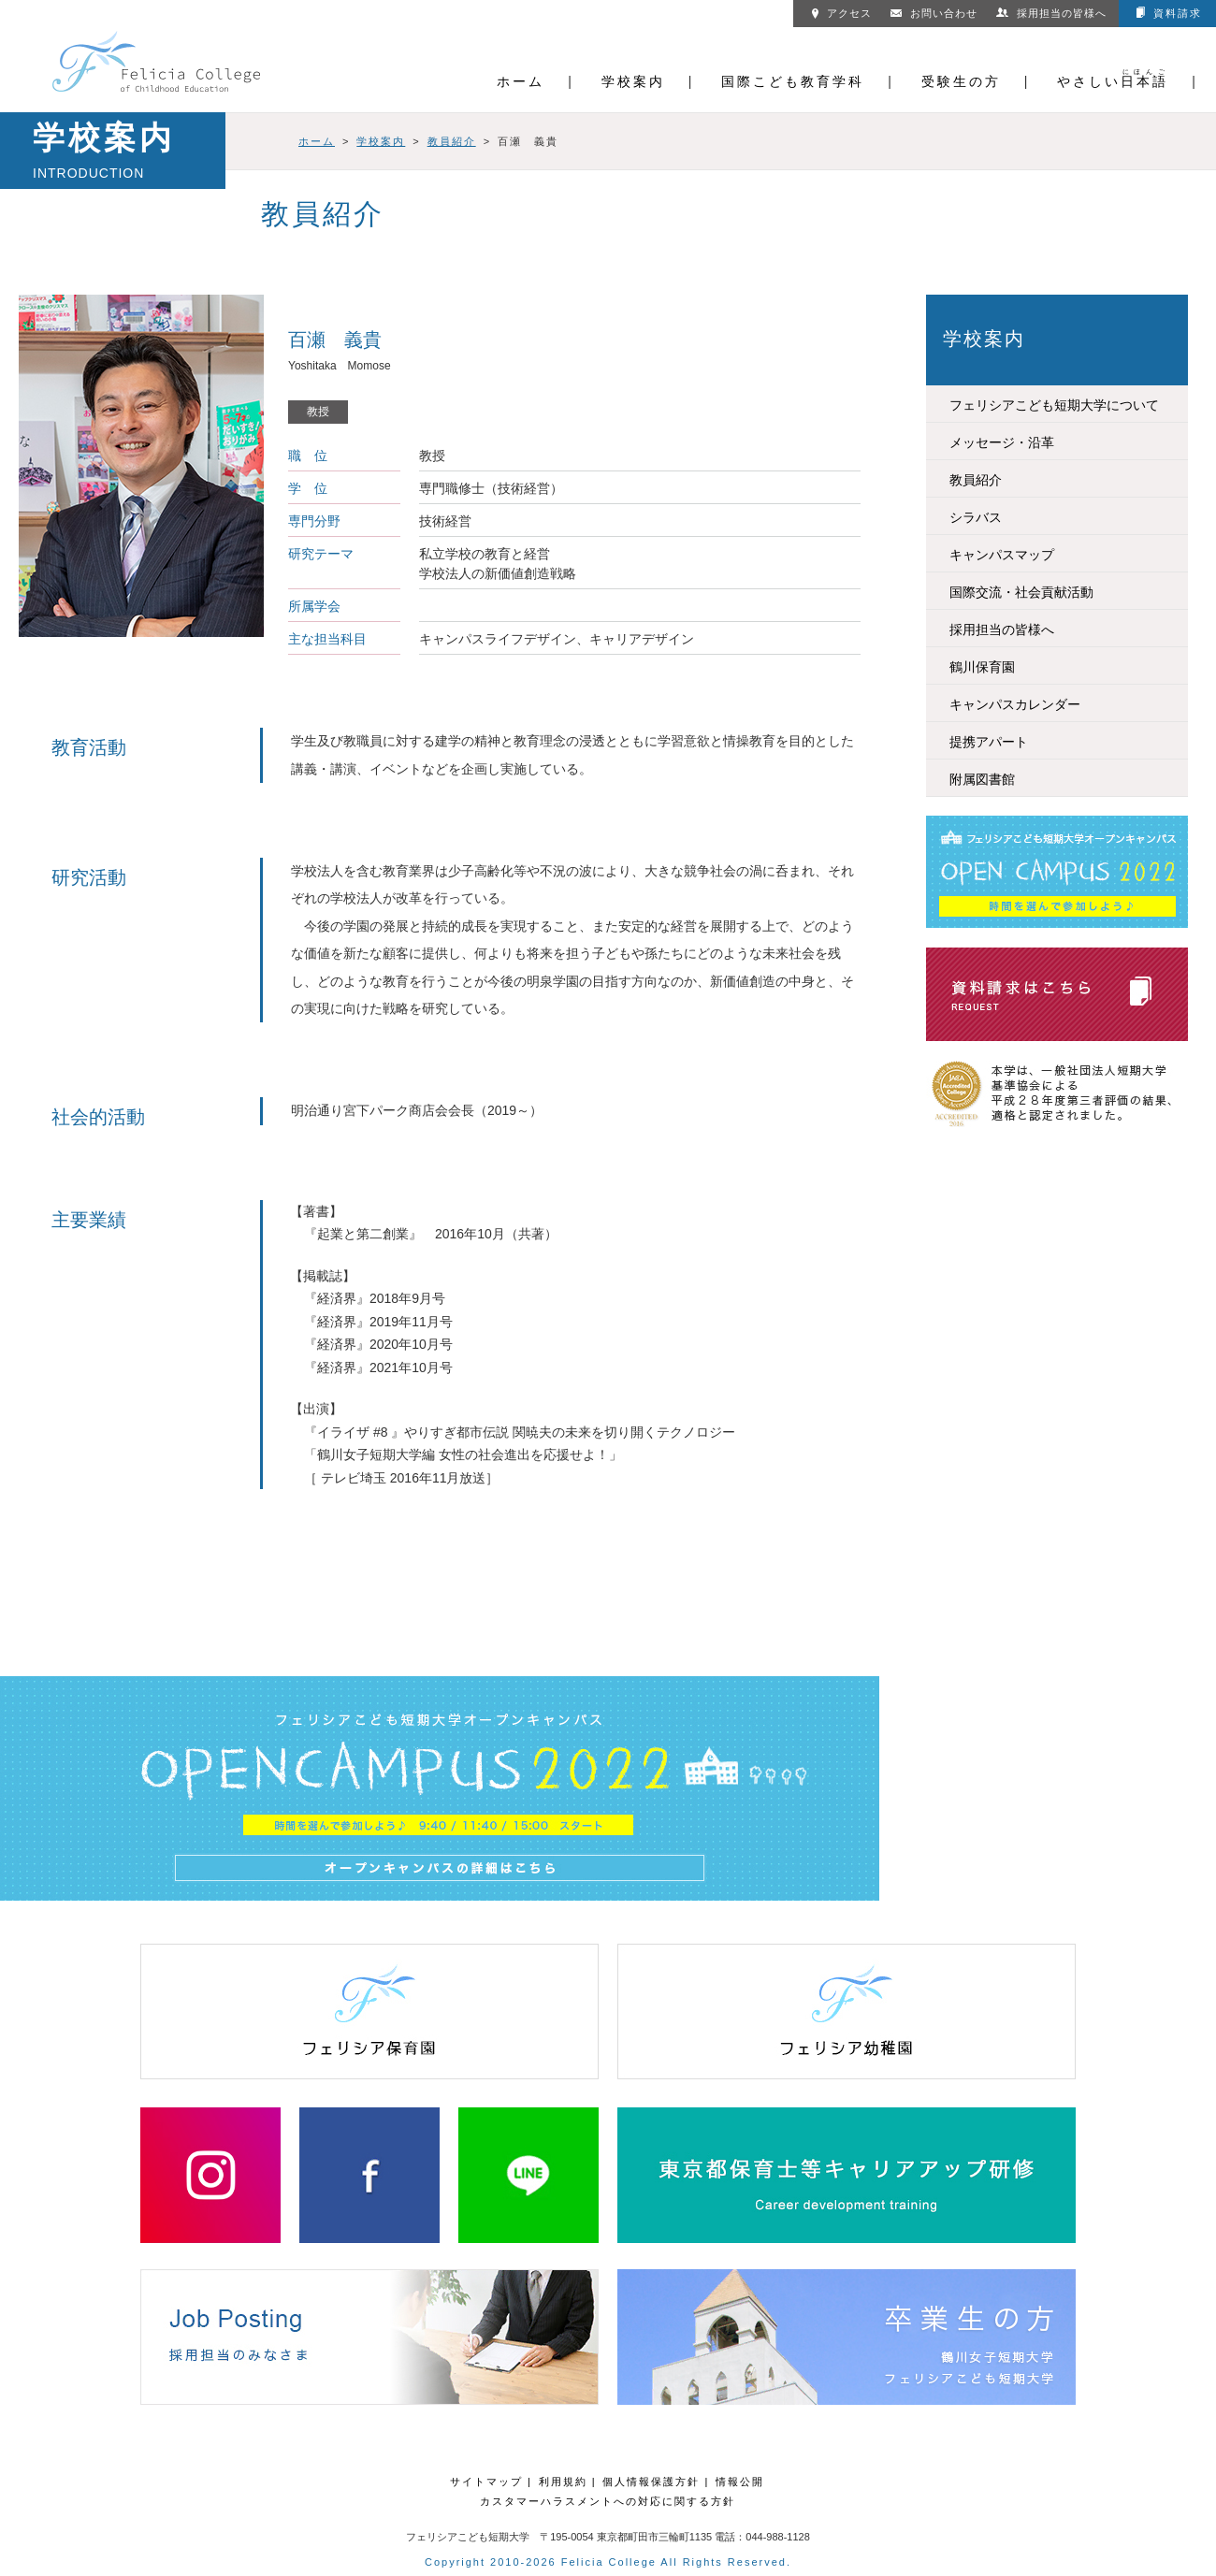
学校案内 (633, 81)
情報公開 (740, 2481)
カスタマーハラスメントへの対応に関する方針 (607, 2501)
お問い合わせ (933, 13)
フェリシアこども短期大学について (1054, 405)
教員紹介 (451, 141)
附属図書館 (982, 779)
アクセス (842, 13)
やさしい (1112, 81)
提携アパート (988, 741)
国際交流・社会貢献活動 (1021, 592)
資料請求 (1169, 13)
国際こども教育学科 (792, 81)
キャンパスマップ (1001, 554)
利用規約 (563, 2481)
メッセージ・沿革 (1001, 442)
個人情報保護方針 (651, 2481)
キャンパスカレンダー (1014, 704)
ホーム (520, 81)
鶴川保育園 (982, 666)
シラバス (975, 517)
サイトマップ (486, 2481)
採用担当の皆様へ (1051, 13)
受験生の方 (961, 81)
